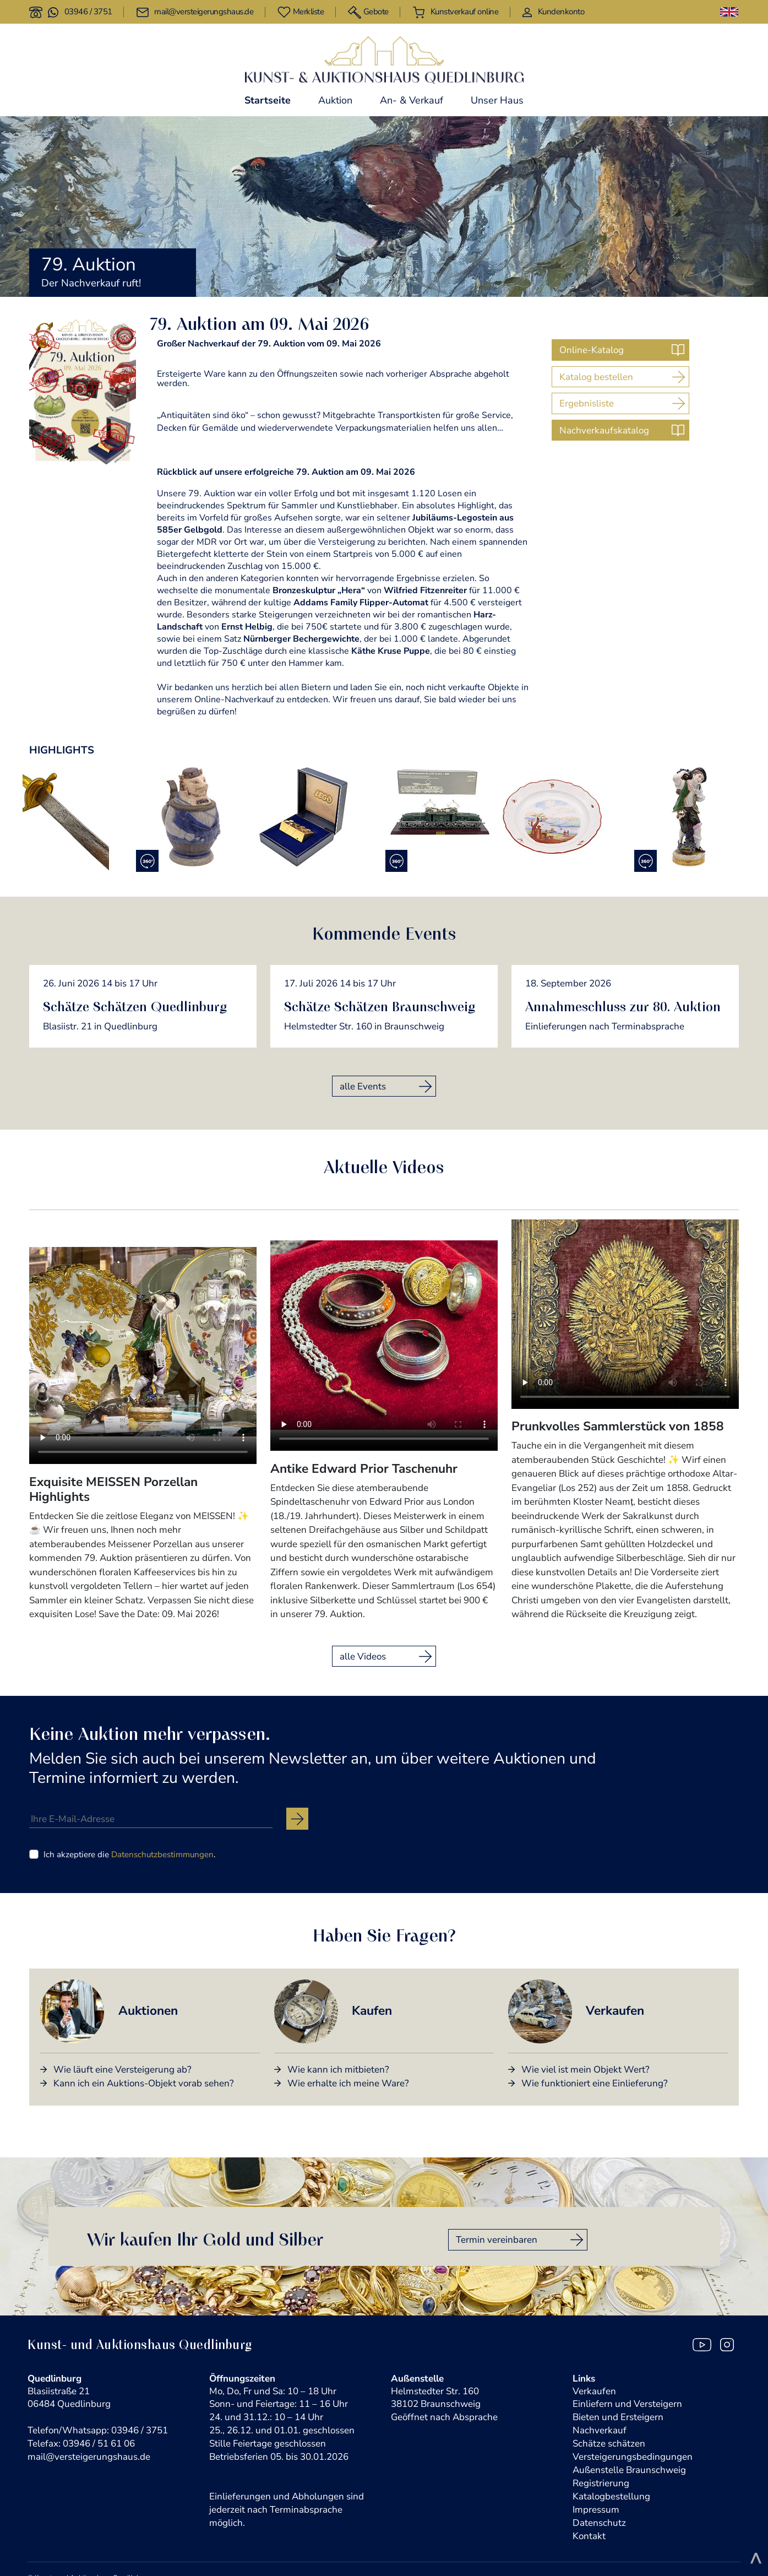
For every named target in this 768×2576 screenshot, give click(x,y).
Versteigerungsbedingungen (633, 2456)
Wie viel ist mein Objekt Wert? (585, 2069)
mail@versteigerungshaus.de (89, 2456)
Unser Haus (497, 100)
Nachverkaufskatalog (604, 430)
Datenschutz (599, 2523)
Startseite (267, 100)
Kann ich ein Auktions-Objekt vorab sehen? (143, 2083)
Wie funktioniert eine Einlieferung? (594, 2083)
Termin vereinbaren (496, 2239)
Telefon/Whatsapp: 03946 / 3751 (98, 2430)
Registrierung (601, 2483)
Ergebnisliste (586, 403)
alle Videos (363, 1656)
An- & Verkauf (411, 100)
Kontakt (589, 2536)
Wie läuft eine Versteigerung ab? (122, 2069)
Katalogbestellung (611, 2496)
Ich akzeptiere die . (129, 1854)
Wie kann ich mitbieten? (338, 2069)
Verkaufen (594, 2391)
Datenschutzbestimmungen (162, 1854)
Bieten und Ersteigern (618, 2417)
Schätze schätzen (609, 2443)
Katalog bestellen (596, 377)
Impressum (596, 2509)
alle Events (363, 1086)
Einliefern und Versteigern (627, 2404)
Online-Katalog (591, 350)
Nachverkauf (600, 2430)
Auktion (335, 100)
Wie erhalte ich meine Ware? (348, 2083)
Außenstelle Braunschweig (629, 2470)
